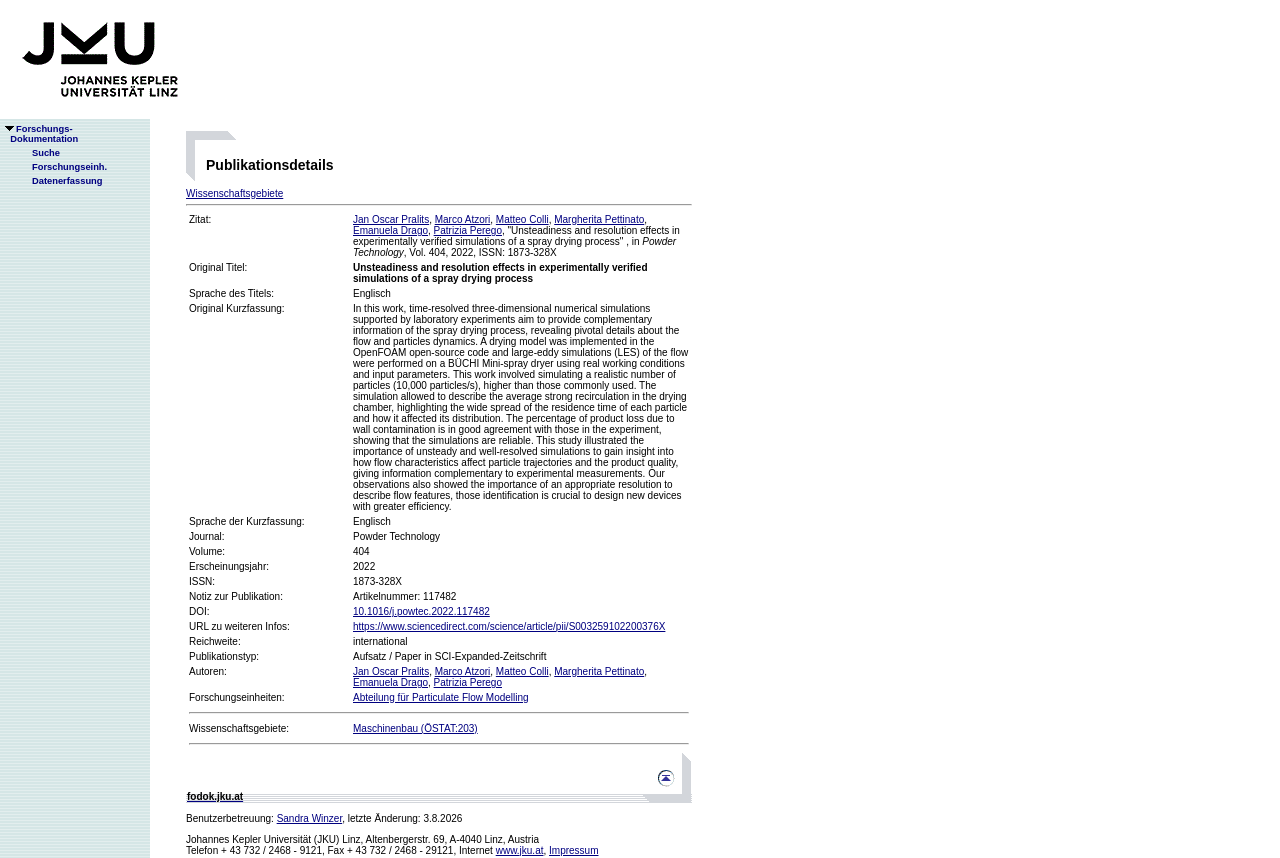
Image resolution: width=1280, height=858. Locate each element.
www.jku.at (520, 850)
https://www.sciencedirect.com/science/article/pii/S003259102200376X (509, 626)
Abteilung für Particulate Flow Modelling (441, 697)
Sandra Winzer (310, 818)
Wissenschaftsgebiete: (239, 728)
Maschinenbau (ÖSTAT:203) (415, 728)
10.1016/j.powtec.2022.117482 (421, 611)
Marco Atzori (463, 219)
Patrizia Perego (468, 230)
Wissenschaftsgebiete (234, 193)
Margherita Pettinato (599, 219)
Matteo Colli (522, 219)
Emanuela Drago (390, 230)
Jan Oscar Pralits (391, 219)
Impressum (573, 850)
